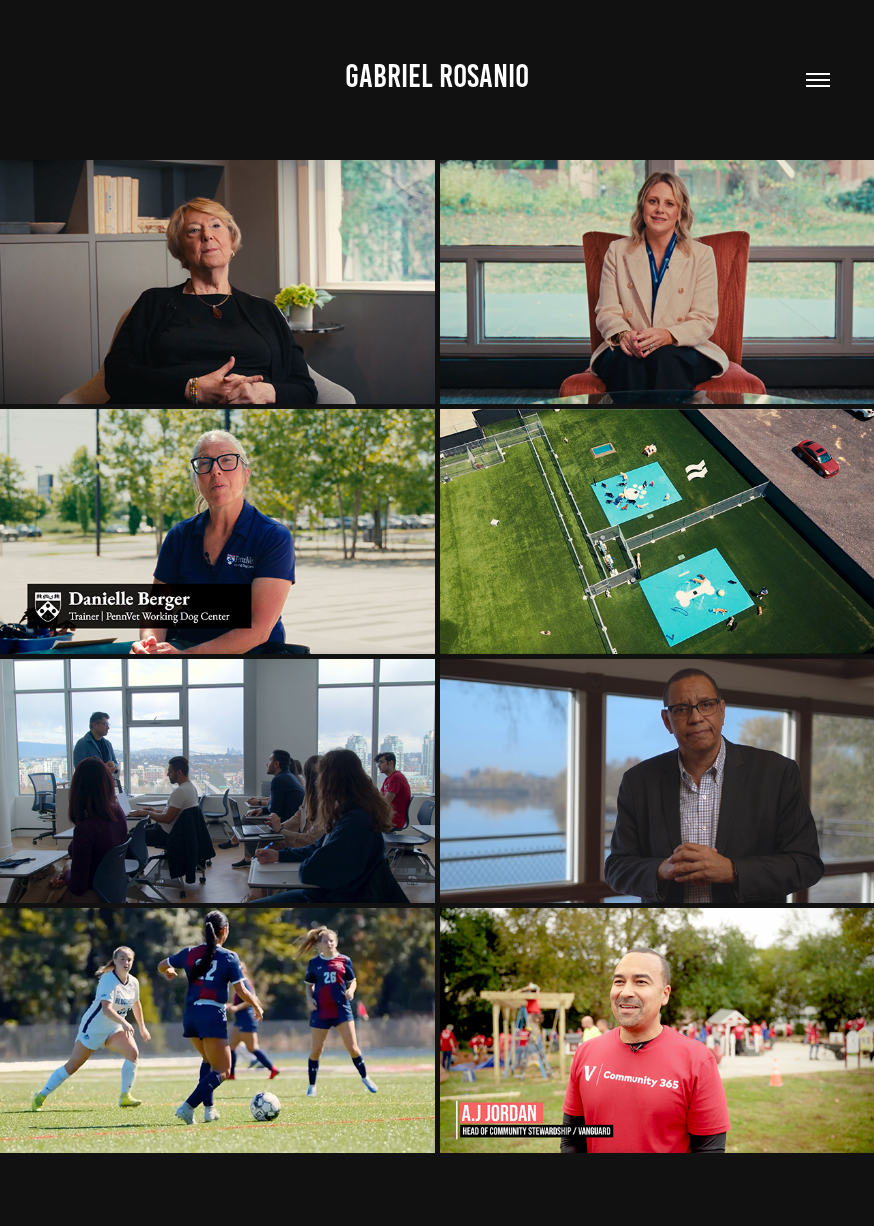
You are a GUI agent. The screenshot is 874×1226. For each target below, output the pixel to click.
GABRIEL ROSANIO (437, 76)
